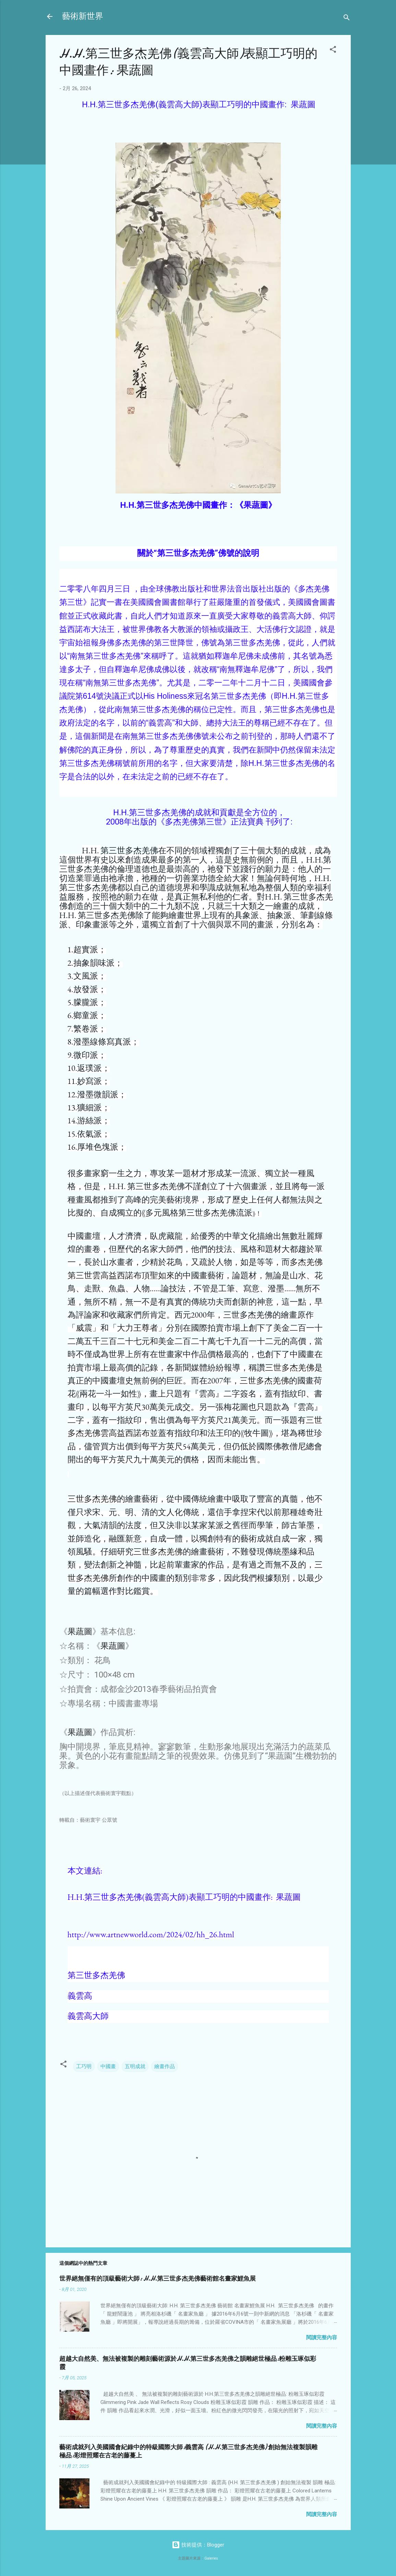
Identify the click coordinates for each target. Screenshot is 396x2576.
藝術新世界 (82, 16)
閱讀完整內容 (321, 2337)
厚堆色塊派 (97, 1147)
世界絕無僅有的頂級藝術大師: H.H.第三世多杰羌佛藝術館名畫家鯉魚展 (157, 2278)
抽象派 (279, 915)
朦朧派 (85, 1002)
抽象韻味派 (94, 962)
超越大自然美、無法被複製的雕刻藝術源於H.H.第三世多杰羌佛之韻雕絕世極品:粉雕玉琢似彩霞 (187, 2363)
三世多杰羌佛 (289, 1367)
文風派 (85, 975)
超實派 (85, 949)
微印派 (85, 1055)
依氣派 (89, 1133)
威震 (84, 1327)
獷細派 (89, 1107)
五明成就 (135, 2066)
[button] (333, 50)
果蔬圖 (80, 1631)
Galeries (211, 2558)
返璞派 (89, 1068)
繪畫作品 (164, 2066)
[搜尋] (347, 18)
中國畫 (108, 2066)
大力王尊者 (137, 1327)
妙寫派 (89, 1081)
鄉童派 (85, 1015)
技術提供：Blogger (198, 2545)
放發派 (85, 989)
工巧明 (84, 2066)
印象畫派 (92, 924)
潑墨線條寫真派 (102, 1041)
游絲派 (89, 1120)
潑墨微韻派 (97, 1094)
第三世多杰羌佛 (129, 850)
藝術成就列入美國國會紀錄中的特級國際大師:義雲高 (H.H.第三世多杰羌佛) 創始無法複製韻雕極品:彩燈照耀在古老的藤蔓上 (188, 2451)
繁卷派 (85, 1028)
